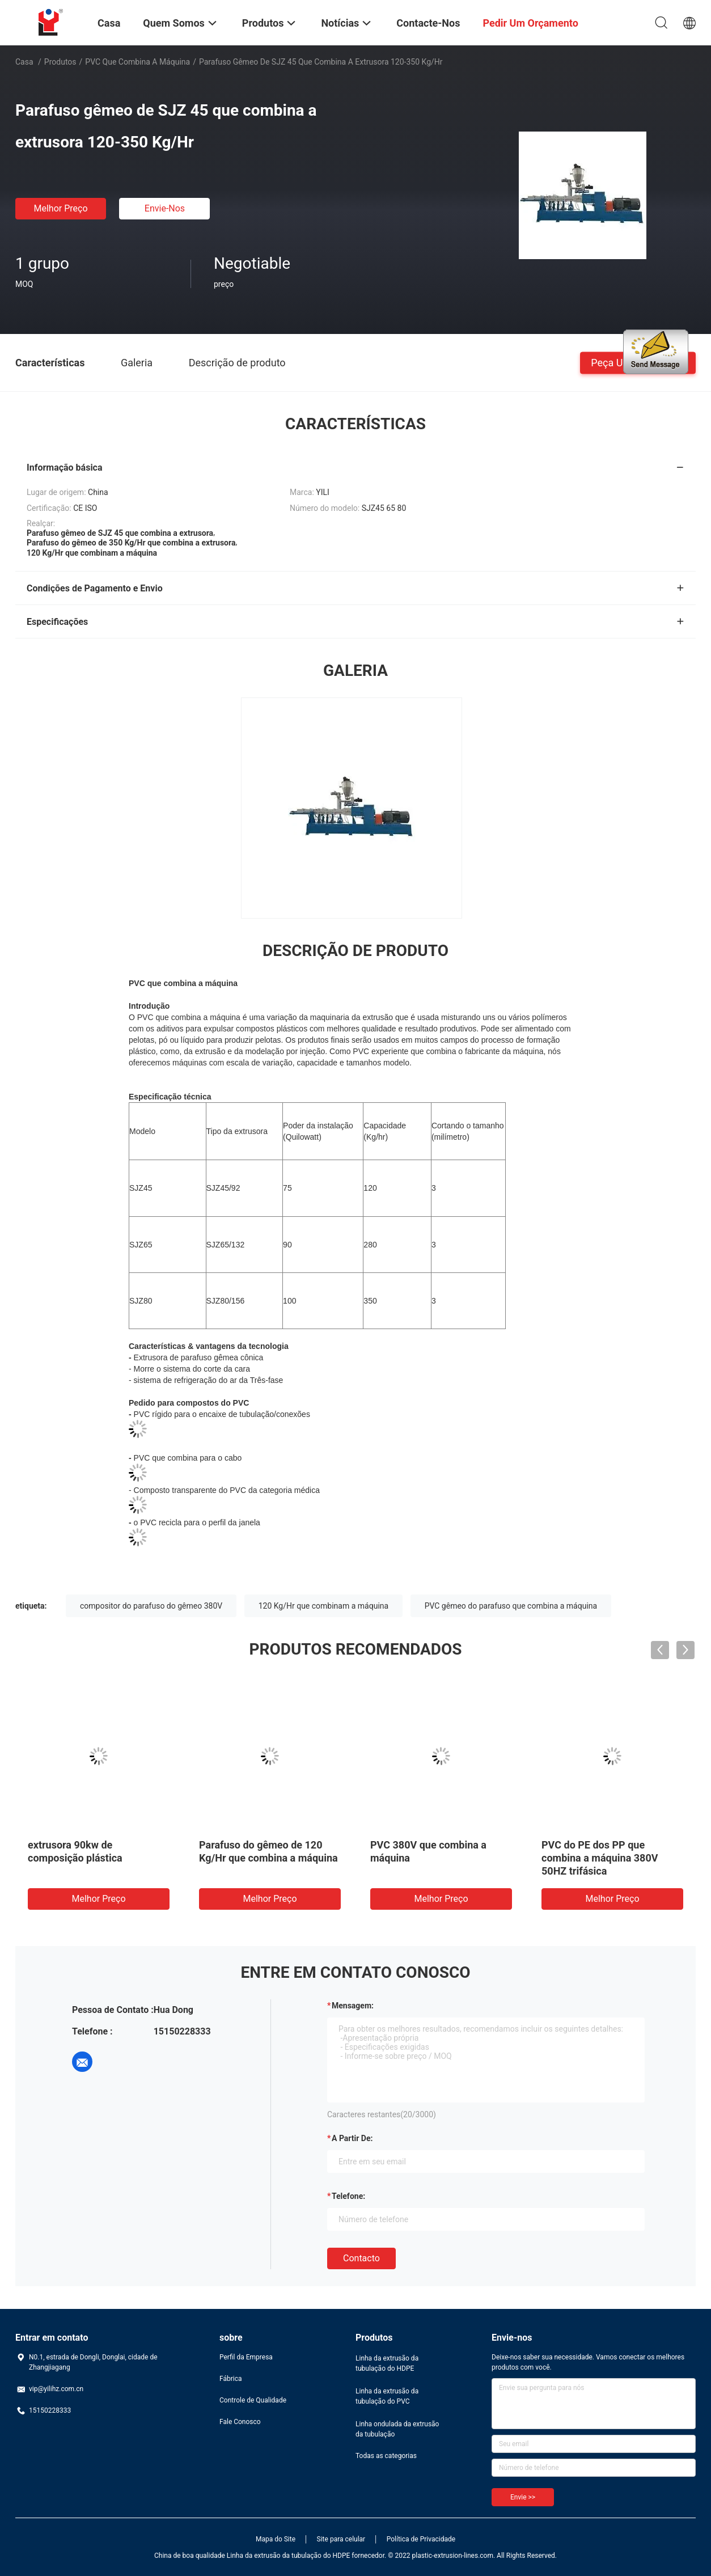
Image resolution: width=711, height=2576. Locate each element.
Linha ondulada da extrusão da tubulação (397, 2429)
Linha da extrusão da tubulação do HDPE (387, 2363)
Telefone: (348, 2196)
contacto (361, 2258)
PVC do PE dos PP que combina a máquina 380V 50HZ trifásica (599, 1858)
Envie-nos (165, 208)
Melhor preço (60, 208)
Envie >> (522, 2497)
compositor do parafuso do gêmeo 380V (151, 1605)
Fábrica (230, 2379)
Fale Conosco (240, 2422)
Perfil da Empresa (246, 2357)
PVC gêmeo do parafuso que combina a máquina (511, 1605)
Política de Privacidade (421, 2539)
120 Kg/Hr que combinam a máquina (323, 1605)
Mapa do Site (275, 2539)
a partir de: (352, 2138)
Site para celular (341, 2539)
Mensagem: (353, 2005)
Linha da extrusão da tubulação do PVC (387, 2396)
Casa (24, 61)
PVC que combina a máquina (137, 61)
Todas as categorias (386, 2456)
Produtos (60, 61)
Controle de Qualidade (252, 2400)
